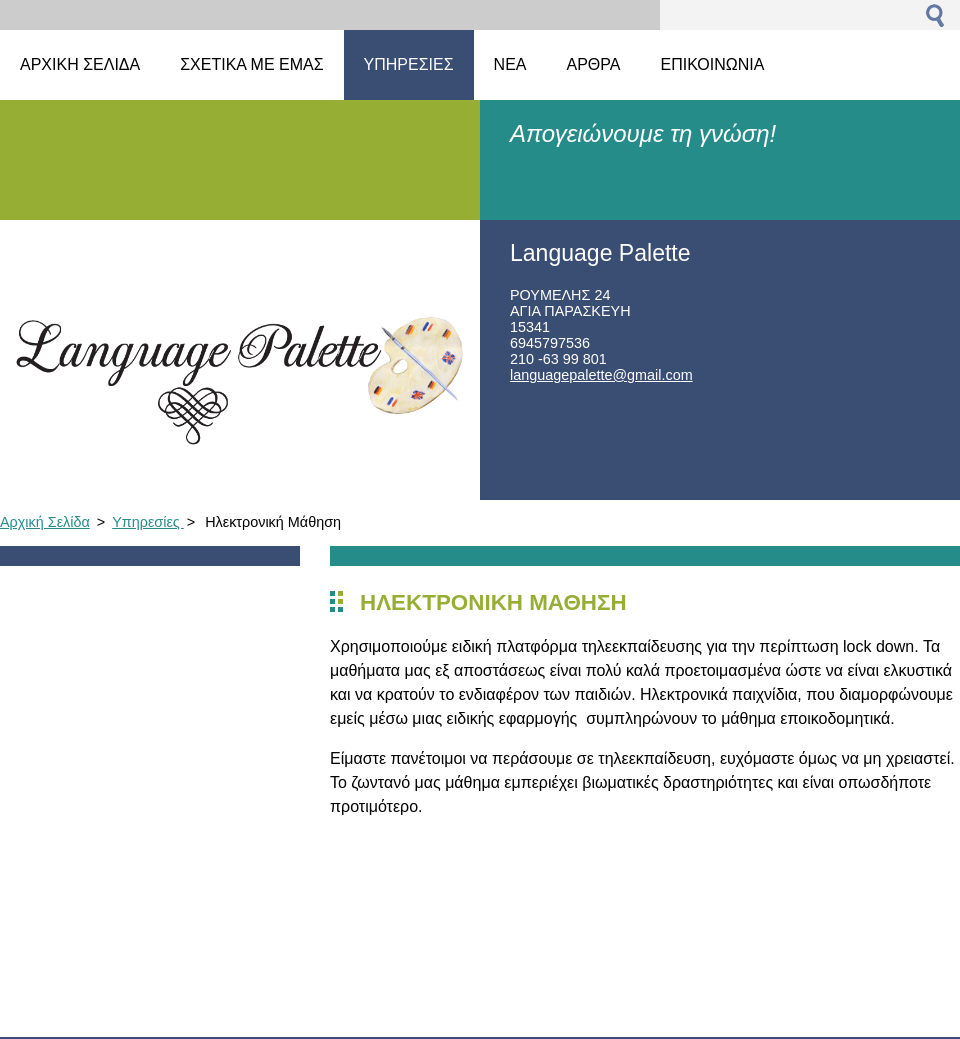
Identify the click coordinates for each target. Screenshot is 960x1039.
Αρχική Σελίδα (45, 522)
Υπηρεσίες (148, 522)
